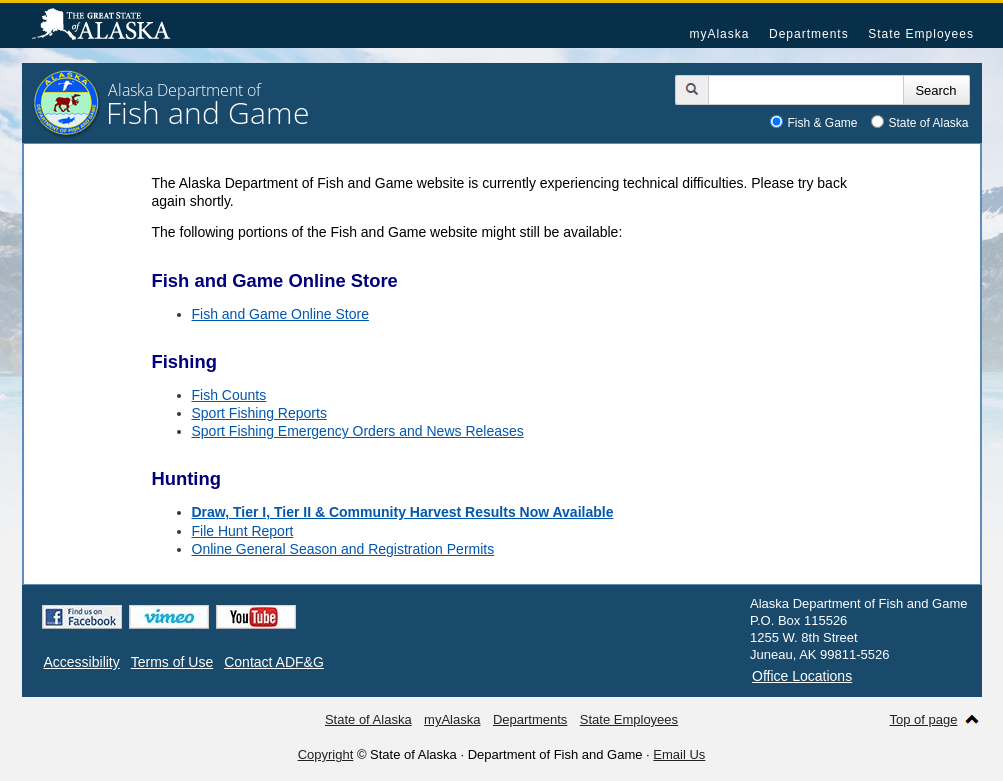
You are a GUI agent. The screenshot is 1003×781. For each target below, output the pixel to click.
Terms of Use (172, 662)
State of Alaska (111, 26)
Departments (809, 34)
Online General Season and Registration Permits (343, 549)
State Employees (921, 34)
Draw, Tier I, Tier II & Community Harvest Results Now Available (403, 512)
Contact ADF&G (274, 662)
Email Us (679, 754)
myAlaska (719, 34)
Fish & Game (823, 123)
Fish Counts (229, 395)
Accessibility (82, 662)
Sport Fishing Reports (259, 413)
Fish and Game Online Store (280, 314)
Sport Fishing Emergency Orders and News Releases (358, 431)
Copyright (326, 754)
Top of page (924, 719)
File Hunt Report (243, 531)
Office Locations (802, 676)
